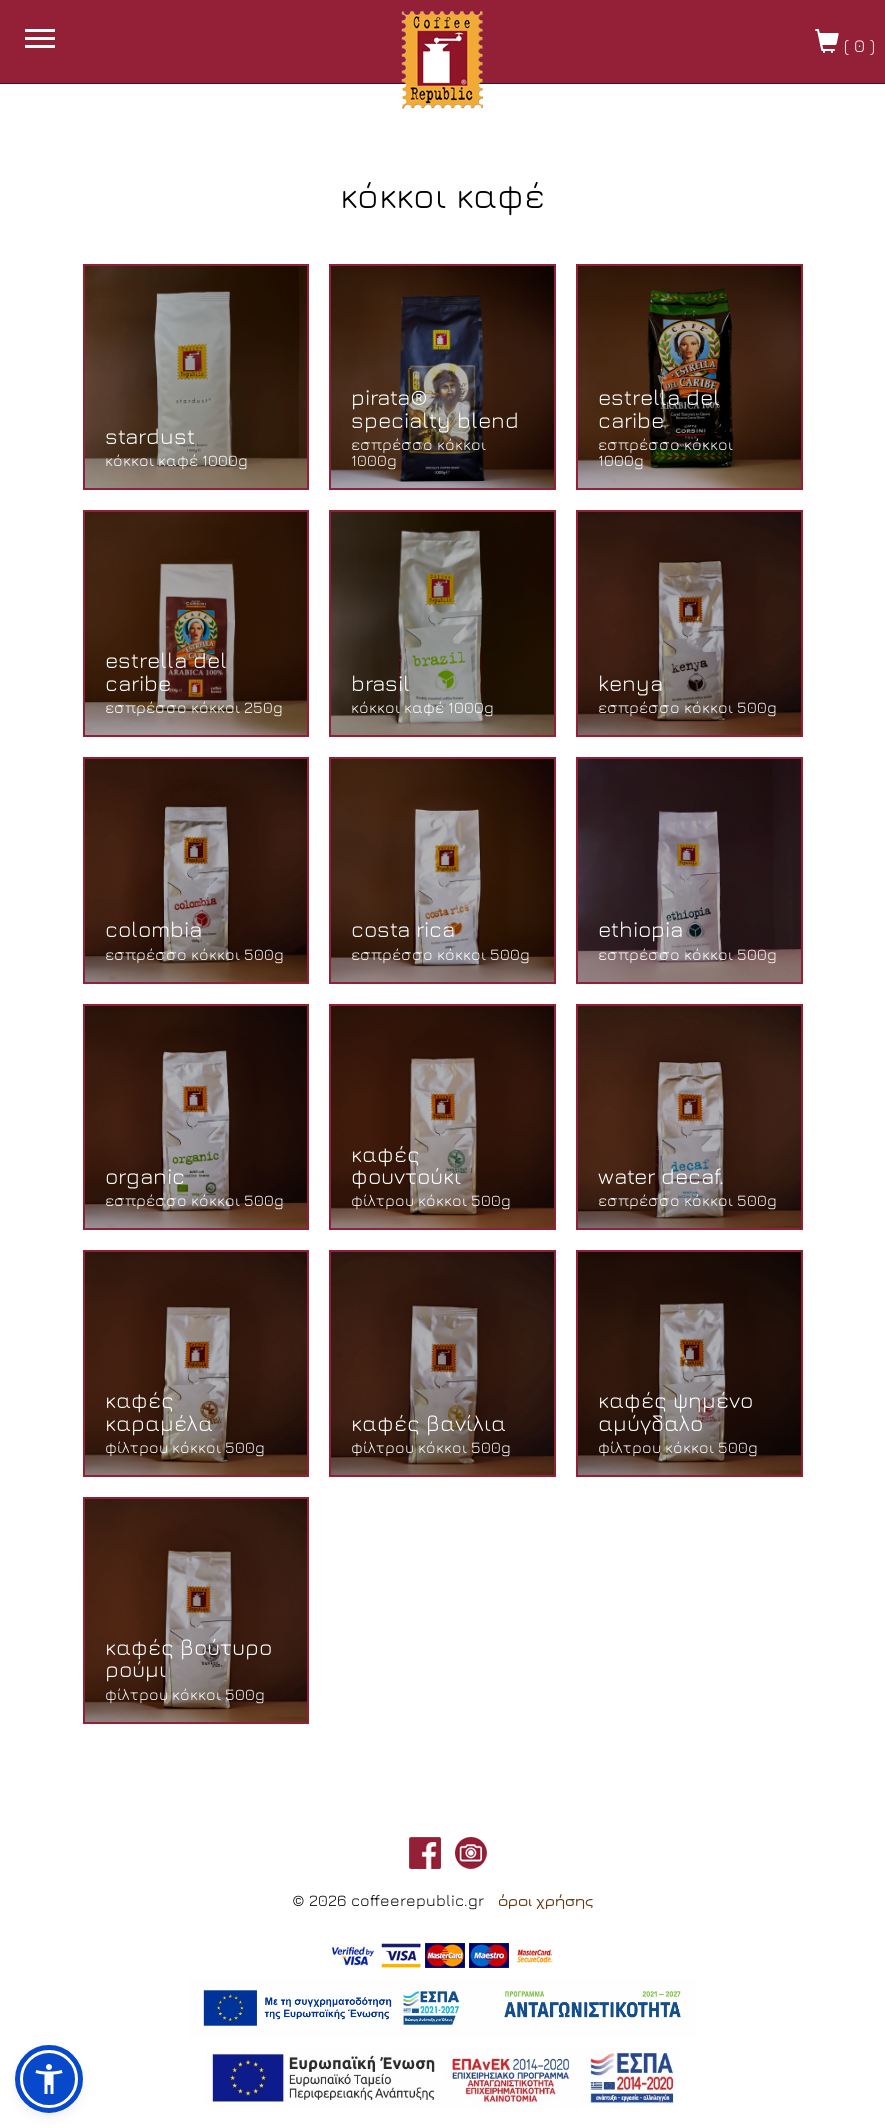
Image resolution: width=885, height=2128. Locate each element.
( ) (845, 42)
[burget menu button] (40, 41)
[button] (49, 2079)
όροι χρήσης (545, 1901)
